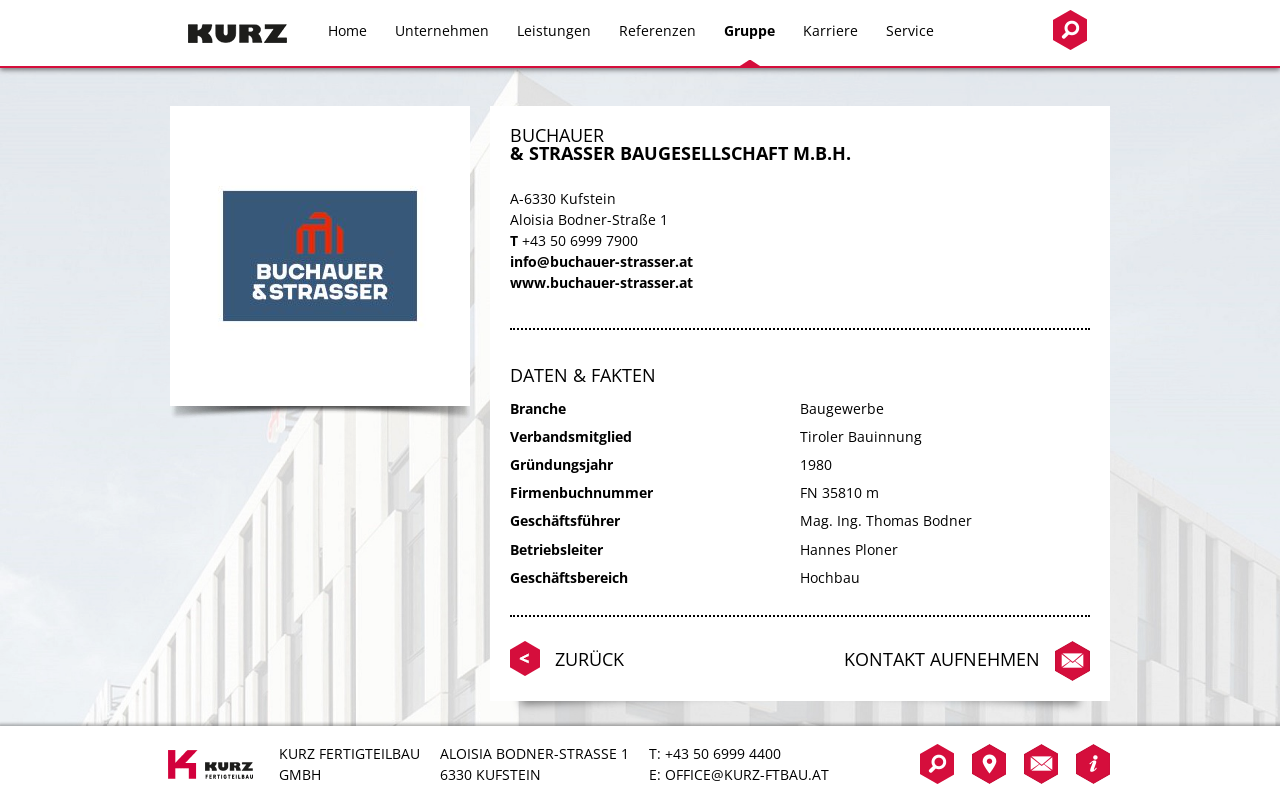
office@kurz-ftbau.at (747, 774)
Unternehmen (442, 30)
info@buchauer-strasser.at (601, 261)
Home (347, 30)
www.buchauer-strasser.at (601, 282)
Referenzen (657, 30)
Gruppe (749, 30)
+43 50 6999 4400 (723, 753)
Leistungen (554, 30)
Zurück (589, 659)
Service (910, 30)
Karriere (830, 30)
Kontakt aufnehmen (942, 659)
